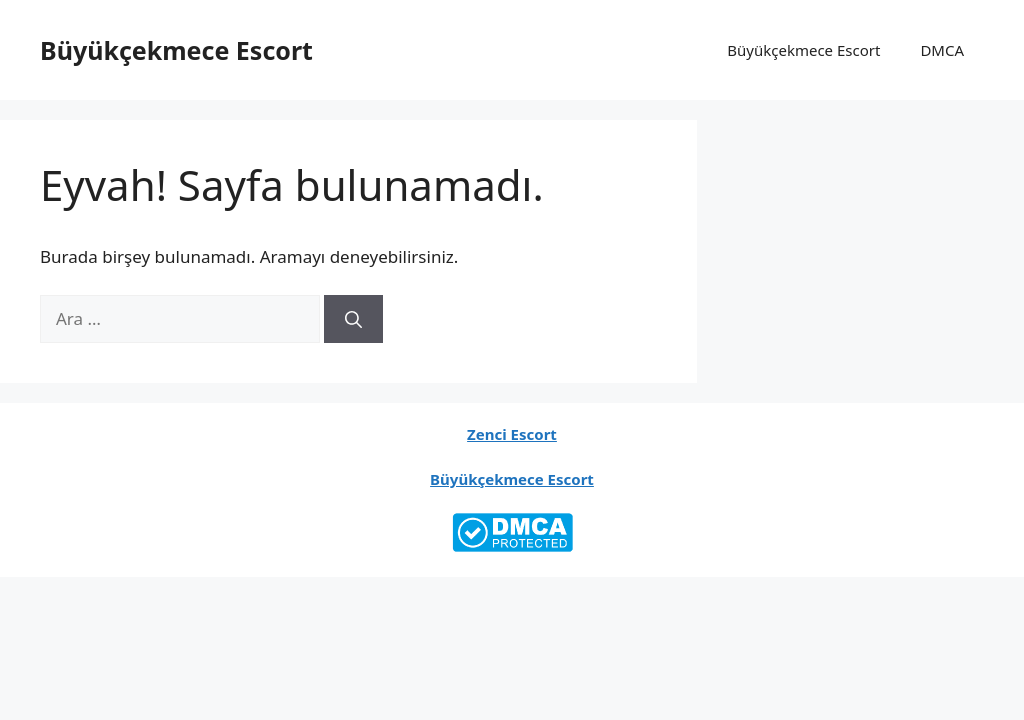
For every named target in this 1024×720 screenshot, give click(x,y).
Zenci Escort (512, 434)
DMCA (942, 50)
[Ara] (353, 319)
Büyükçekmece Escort (176, 50)
